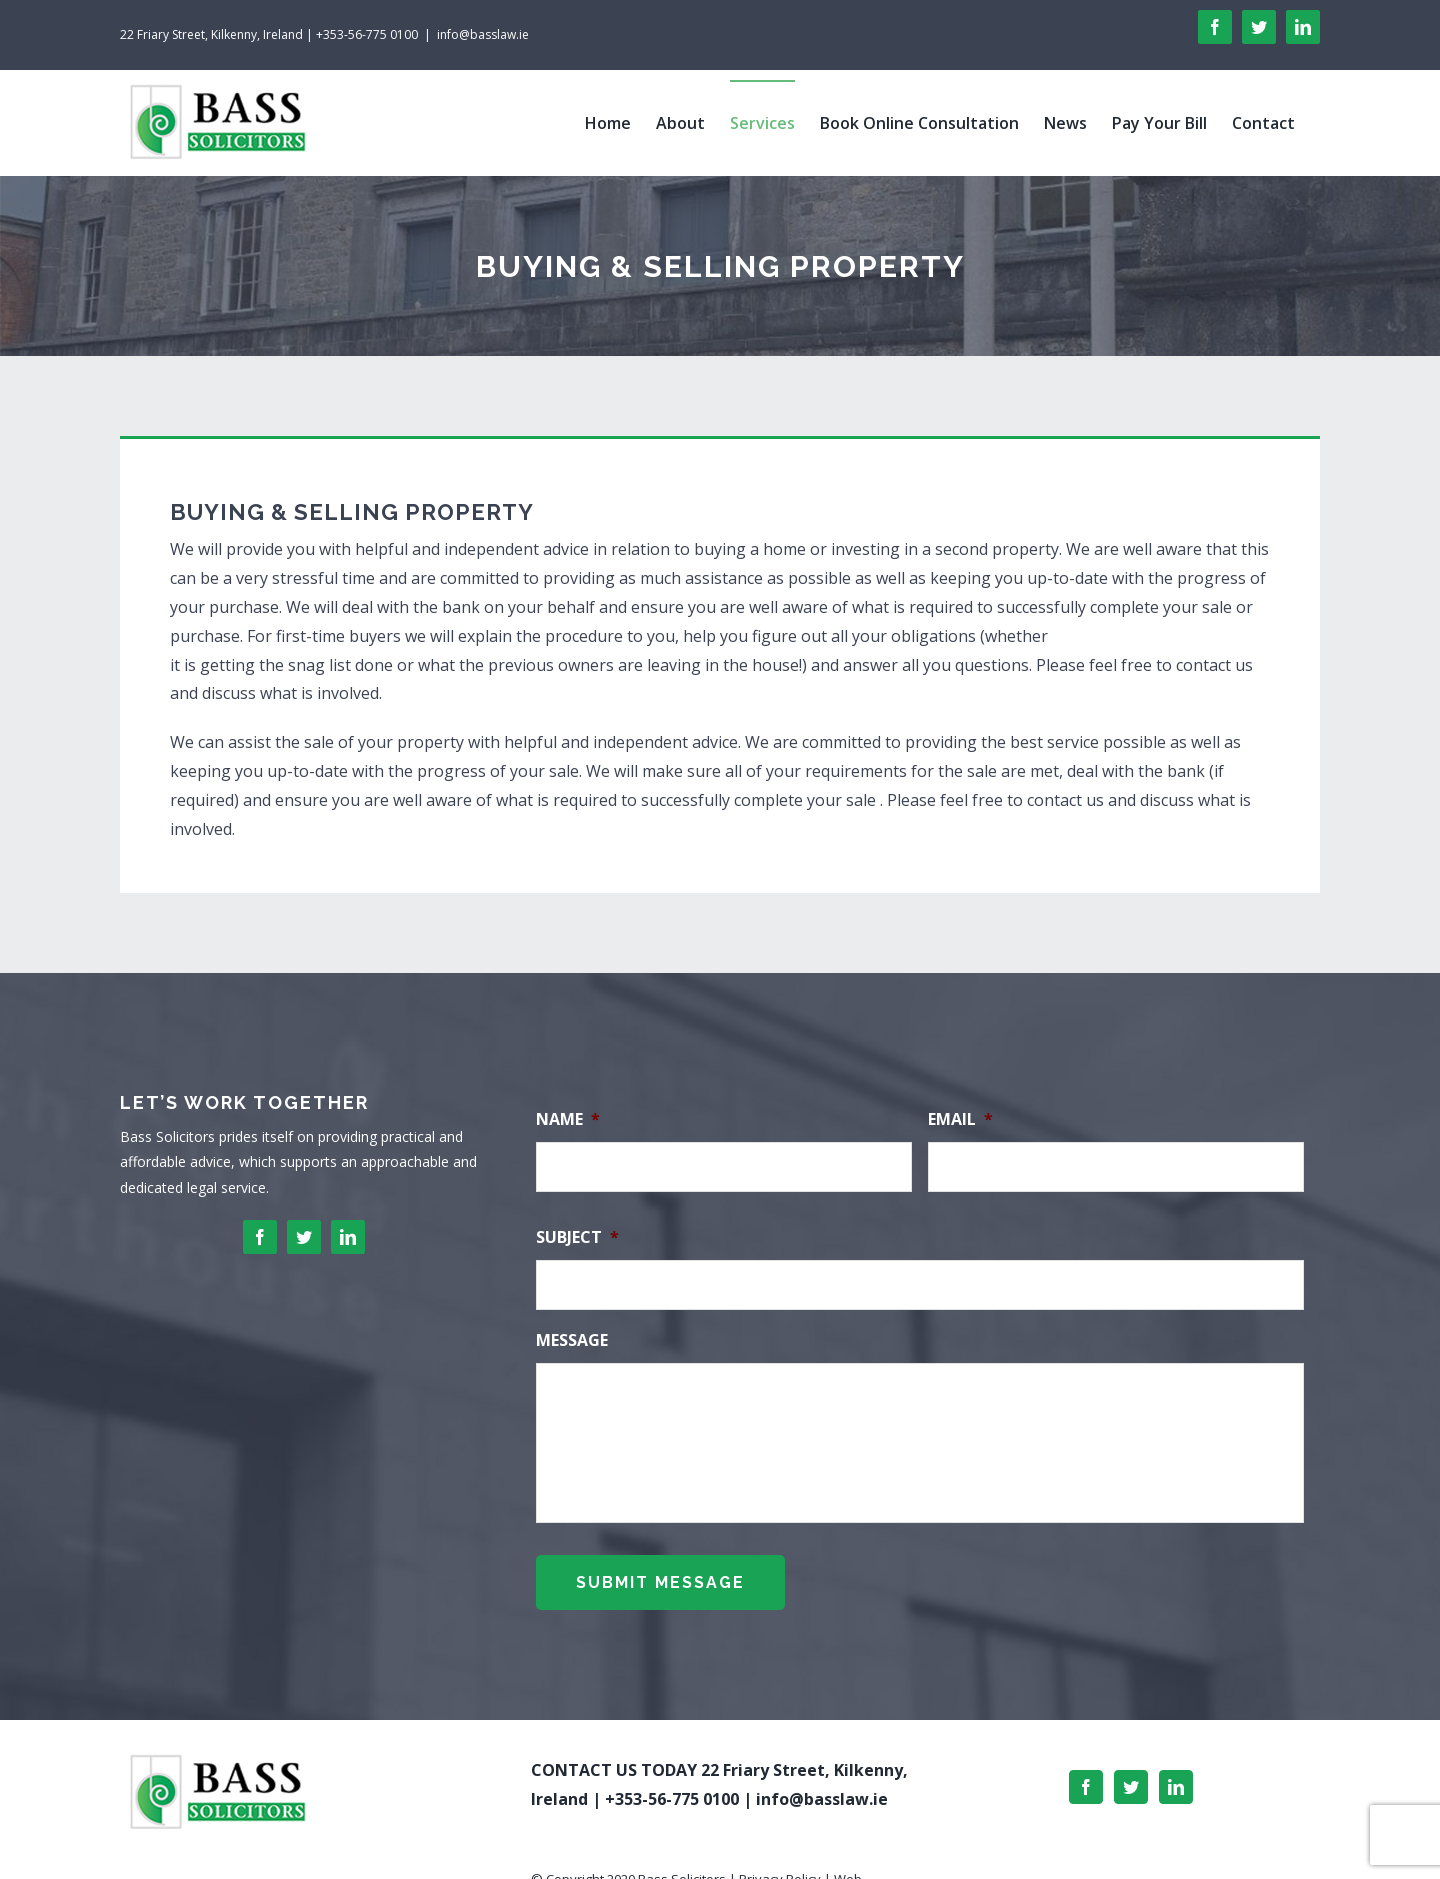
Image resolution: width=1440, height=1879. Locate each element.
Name (568, 1119)
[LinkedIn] (1176, 1783)
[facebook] (260, 1237)
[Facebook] (1086, 1783)
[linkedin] (348, 1237)
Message (572, 1340)
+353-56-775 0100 (672, 1795)
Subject (577, 1237)
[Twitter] (1131, 1783)
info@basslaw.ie (483, 34)
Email (960, 1119)
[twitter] (304, 1237)
